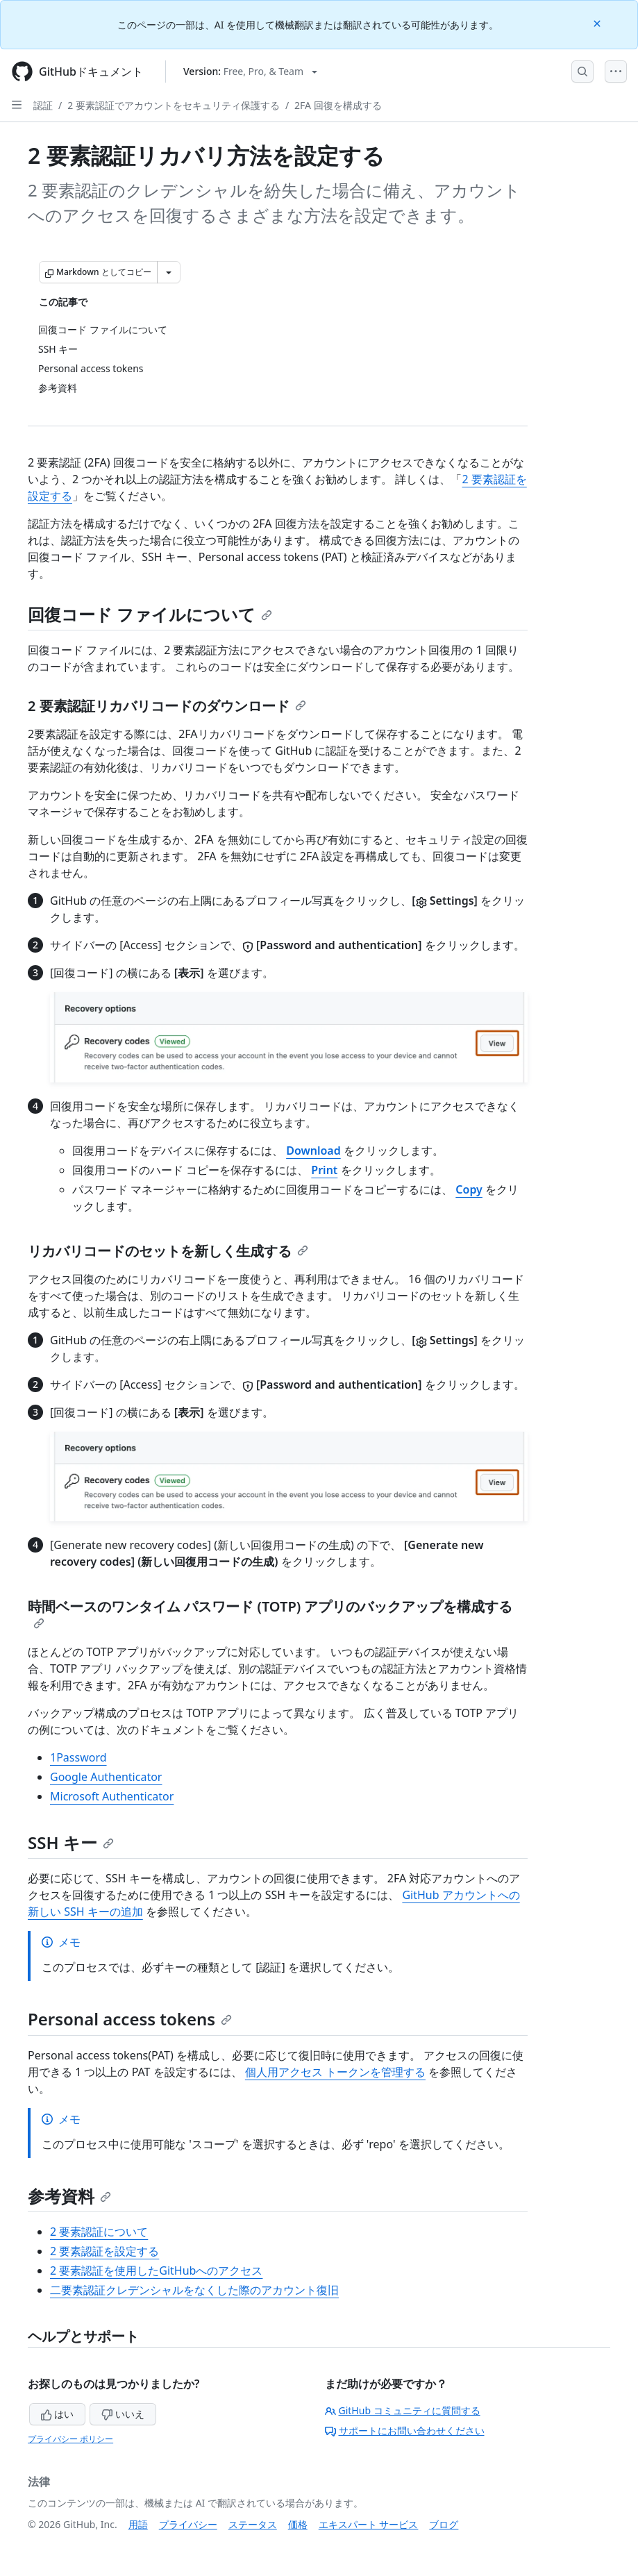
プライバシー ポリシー (70, 2439)
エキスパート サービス (369, 2524)
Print (324, 1170)
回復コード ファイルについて (150, 614)
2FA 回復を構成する (338, 105)
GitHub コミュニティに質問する (402, 2410)
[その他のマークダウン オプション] (169, 272)
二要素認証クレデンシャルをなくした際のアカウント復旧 (194, 2290)
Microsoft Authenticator (112, 1796)
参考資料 (69, 2195)
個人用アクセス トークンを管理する (335, 2072)
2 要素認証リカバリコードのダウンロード (167, 705)
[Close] (598, 23)
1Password (78, 1757)
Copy (468, 1189)
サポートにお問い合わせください (405, 2430)
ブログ (443, 2524)
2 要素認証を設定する (104, 2251)
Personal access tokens (130, 2018)
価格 (298, 2524)
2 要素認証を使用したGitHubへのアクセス (156, 2270)
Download (313, 1150)
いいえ (122, 2413)
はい (57, 2413)
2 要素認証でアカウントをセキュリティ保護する (173, 105)
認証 (43, 105)
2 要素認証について (99, 2231)
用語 (138, 2524)
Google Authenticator (106, 1776)
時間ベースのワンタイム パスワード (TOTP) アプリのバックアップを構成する (270, 1613)
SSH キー (71, 1842)
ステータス (252, 2524)
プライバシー (188, 2524)
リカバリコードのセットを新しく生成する (168, 1250)
